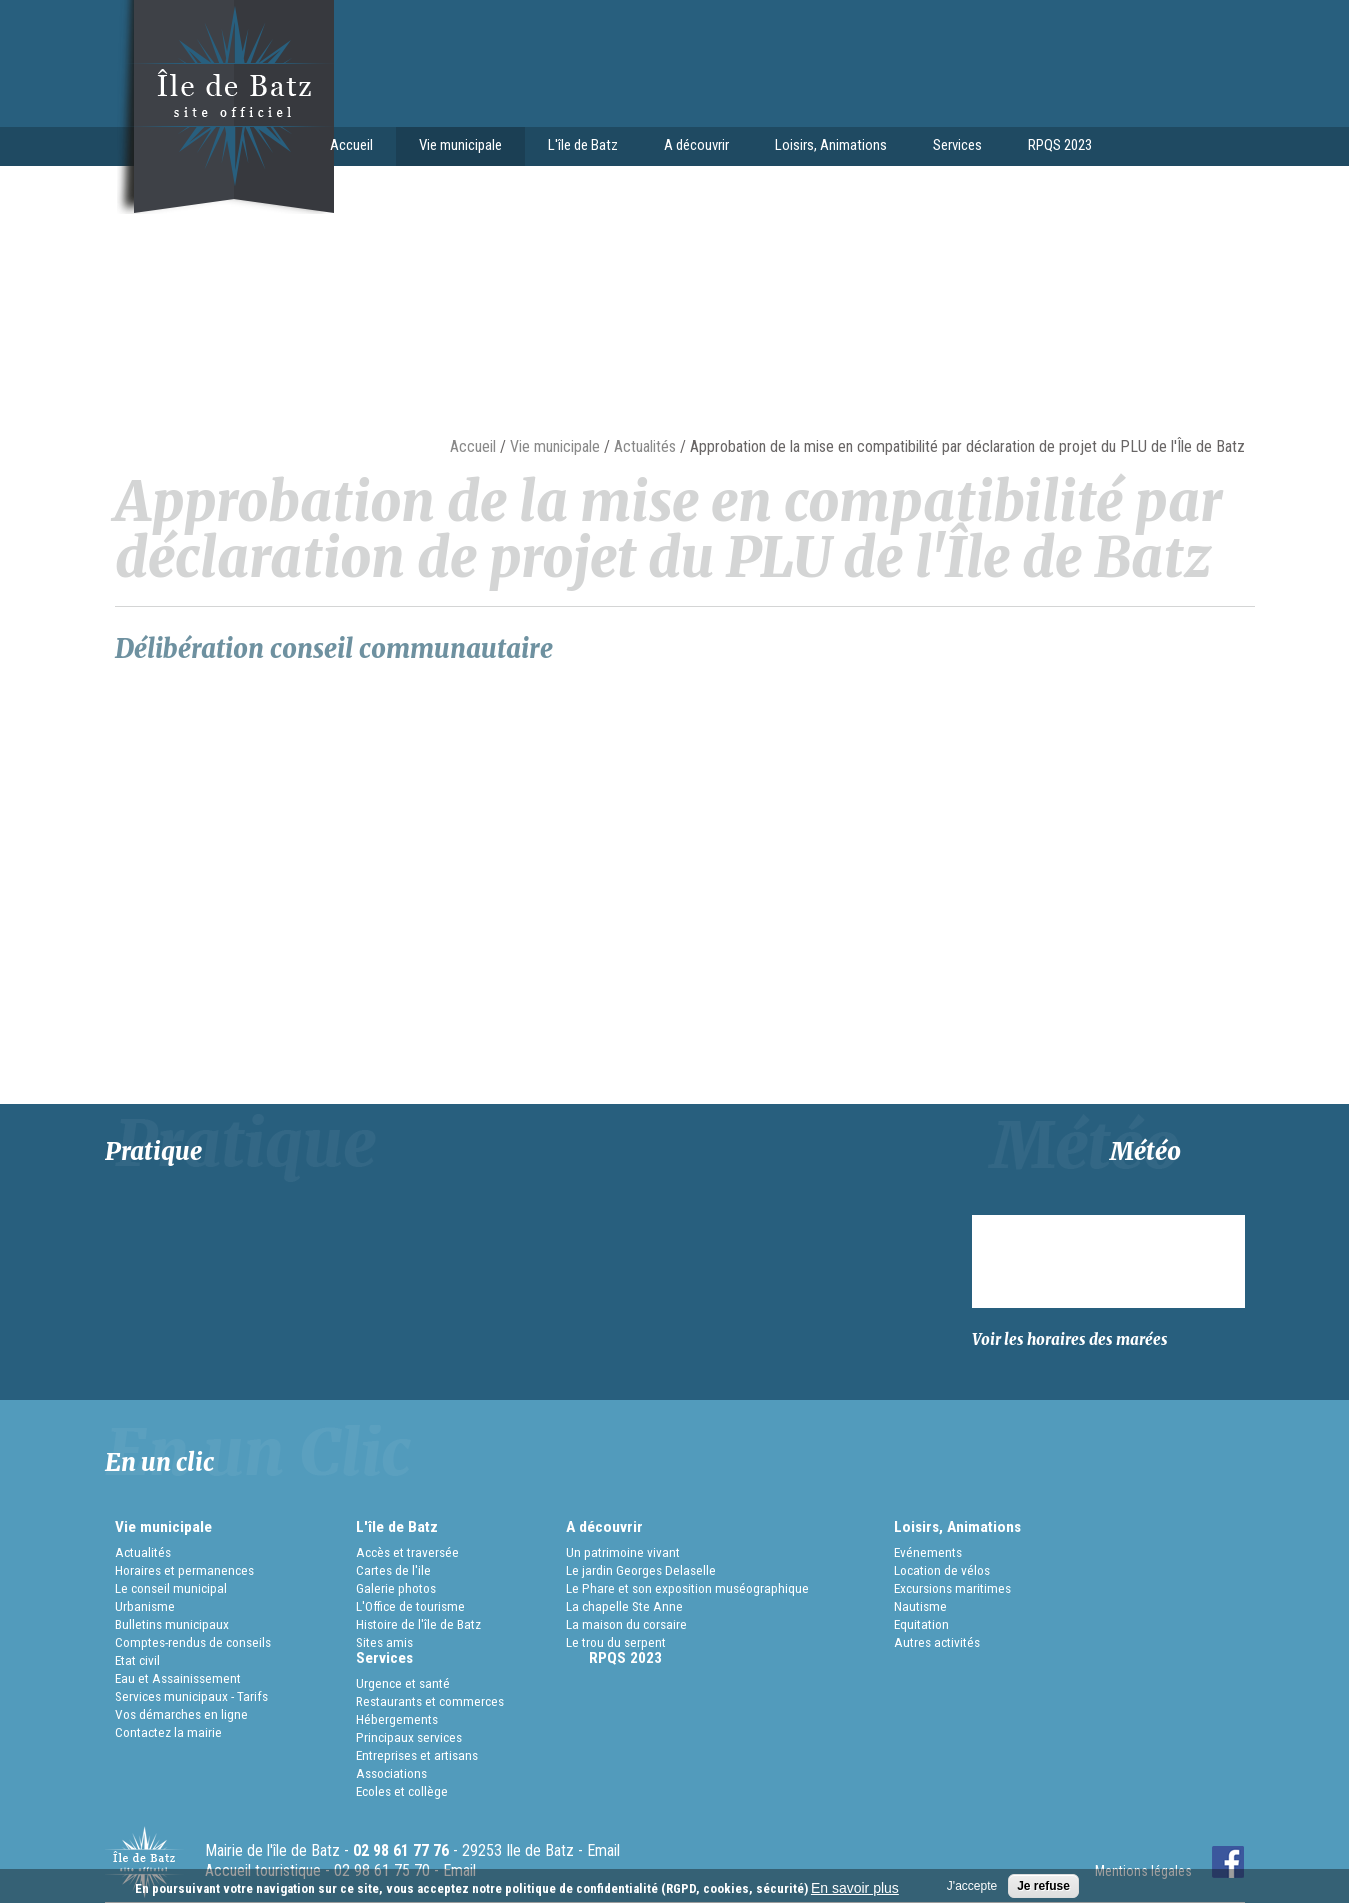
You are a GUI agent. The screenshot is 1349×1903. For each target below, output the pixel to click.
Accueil (351, 145)
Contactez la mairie (168, 1732)
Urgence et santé (403, 1683)
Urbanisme (145, 1606)
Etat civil (137, 1660)
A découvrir (691, 147)
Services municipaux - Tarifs (191, 1696)
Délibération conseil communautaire (334, 649)
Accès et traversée (407, 1552)
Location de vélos (942, 1570)
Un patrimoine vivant (623, 1552)
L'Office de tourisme (410, 1606)
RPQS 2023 (1060, 145)
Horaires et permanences (184, 1570)
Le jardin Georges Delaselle (641, 1570)
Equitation (921, 1624)
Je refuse (1043, 1886)
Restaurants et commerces (430, 1701)
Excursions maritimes (952, 1588)
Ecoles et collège (402, 1791)
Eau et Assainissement (178, 1678)
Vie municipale (455, 147)
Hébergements (397, 1719)
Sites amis (384, 1642)
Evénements (928, 1552)
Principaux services (409, 1737)
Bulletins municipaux (172, 1624)
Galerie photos (396, 1588)
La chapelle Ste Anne (624, 1606)
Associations (391, 1773)
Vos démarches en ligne (181, 1714)
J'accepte (972, 1886)
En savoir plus (855, 1888)
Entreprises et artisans (417, 1755)
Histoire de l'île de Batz (418, 1624)
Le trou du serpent (616, 1642)
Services (952, 147)
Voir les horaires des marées (1070, 1339)
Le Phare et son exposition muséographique (687, 1588)
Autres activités (937, 1642)
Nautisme (920, 1606)
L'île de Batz (577, 147)
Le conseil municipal (171, 1588)
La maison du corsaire (626, 1624)
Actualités (645, 446)
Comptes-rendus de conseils (193, 1642)
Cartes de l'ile (393, 1570)
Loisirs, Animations (825, 147)
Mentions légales (1143, 1871)
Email (603, 1850)
